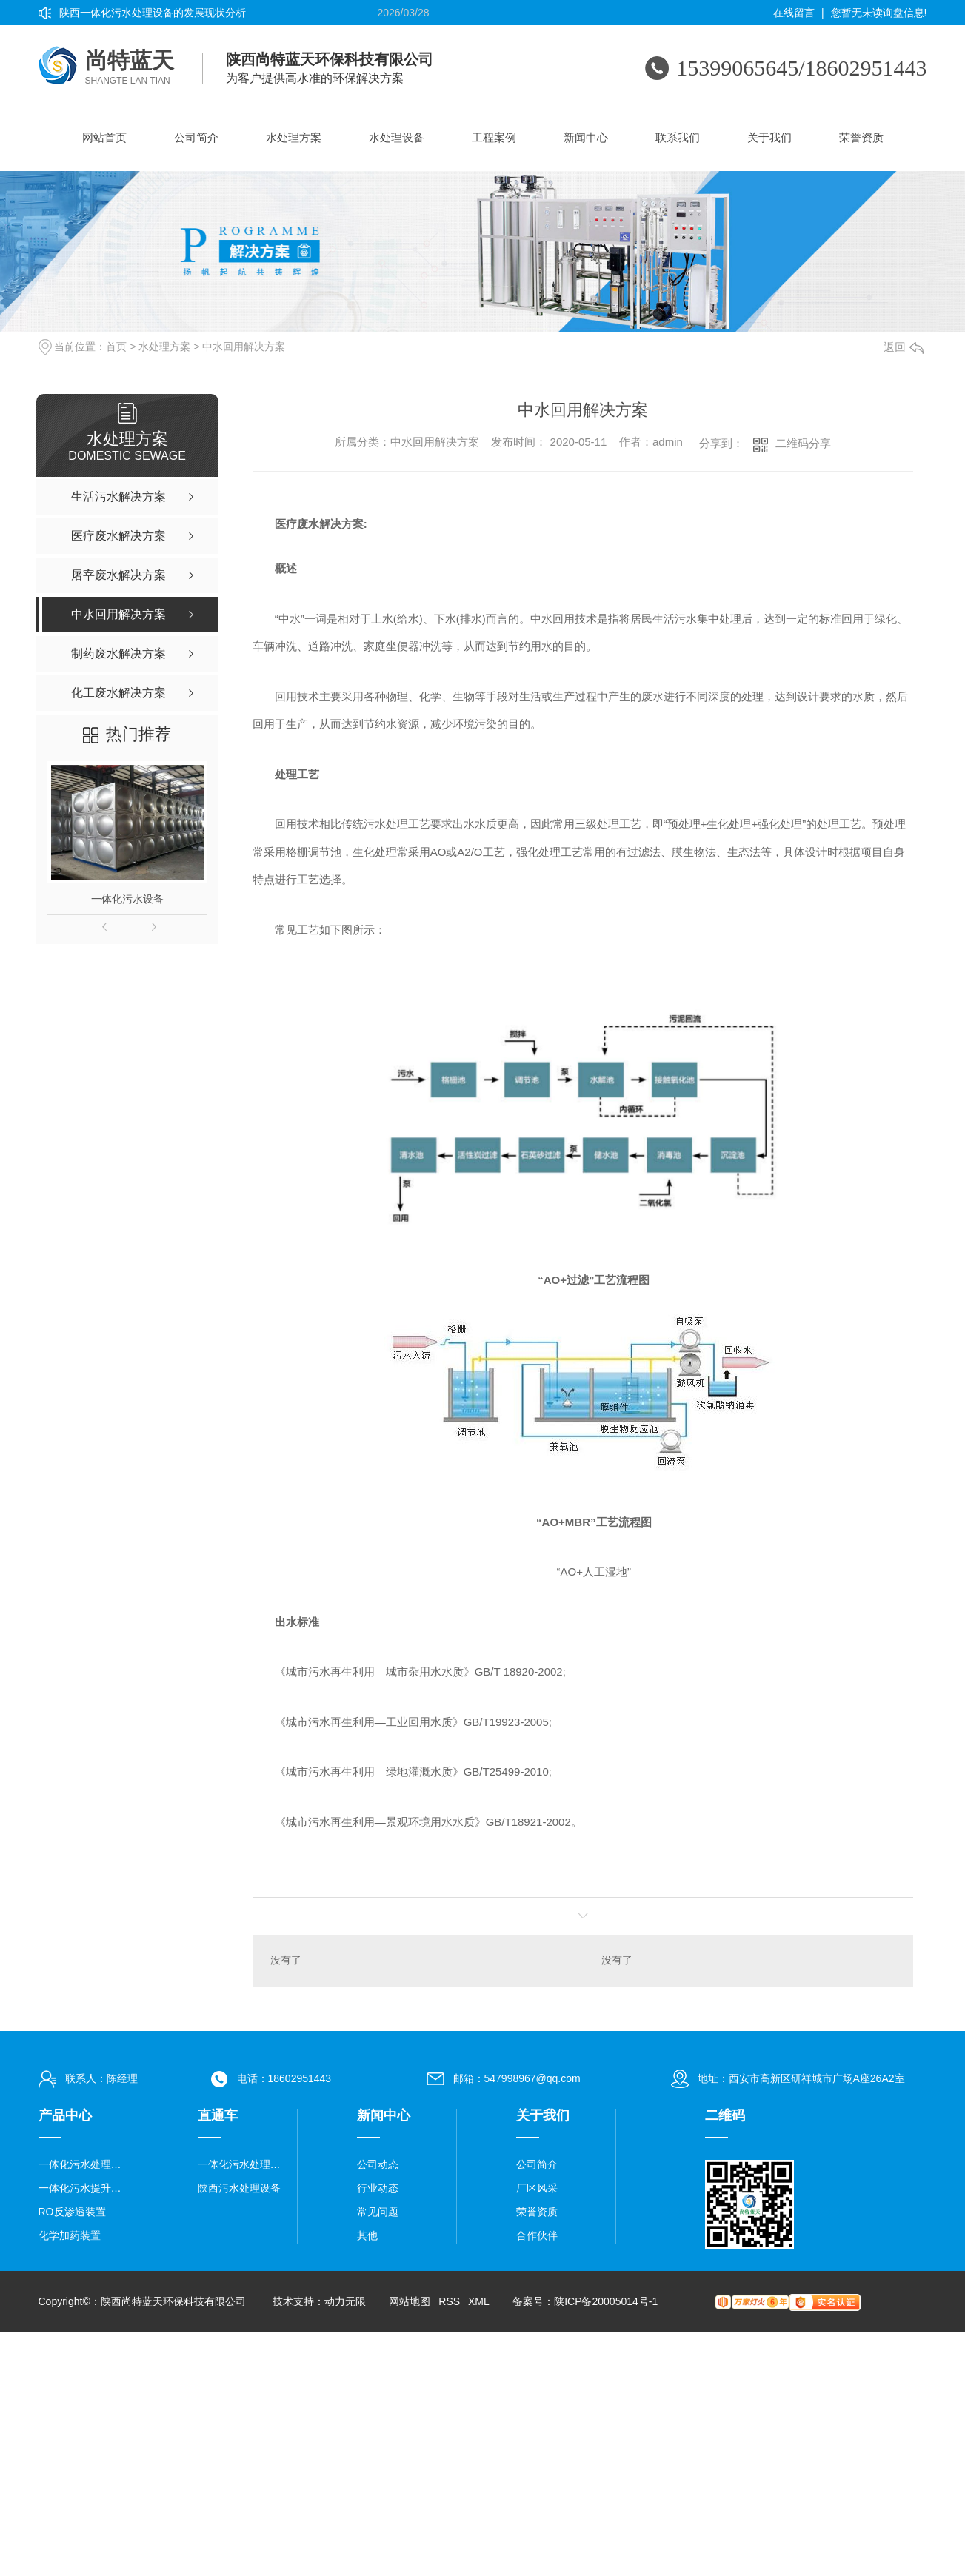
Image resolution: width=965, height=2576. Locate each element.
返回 (904, 347)
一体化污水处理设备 (83, 2165)
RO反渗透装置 (72, 2212)
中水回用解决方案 (243, 346)
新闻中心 (586, 137)
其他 (367, 2236)
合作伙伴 (537, 2236)
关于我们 (769, 137)
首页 (116, 346)
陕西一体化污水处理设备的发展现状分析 (152, 13)
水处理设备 (396, 137)
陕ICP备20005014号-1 (606, 2302)
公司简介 (196, 137)
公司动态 (377, 2165)
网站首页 (104, 137)
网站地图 (409, 2302)
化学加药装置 (70, 2236)
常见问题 (377, 2212)
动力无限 (345, 2302)
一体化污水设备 (127, 899)
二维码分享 (803, 443)
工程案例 (494, 137)
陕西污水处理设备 (239, 2189)
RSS (449, 2302)
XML (478, 2302)
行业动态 (377, 2189)
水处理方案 (293, 137)
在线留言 (794, 13)
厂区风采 (537, 2189)
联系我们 (677, 137)
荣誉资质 (861, 137)
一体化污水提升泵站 (83, 2189)
